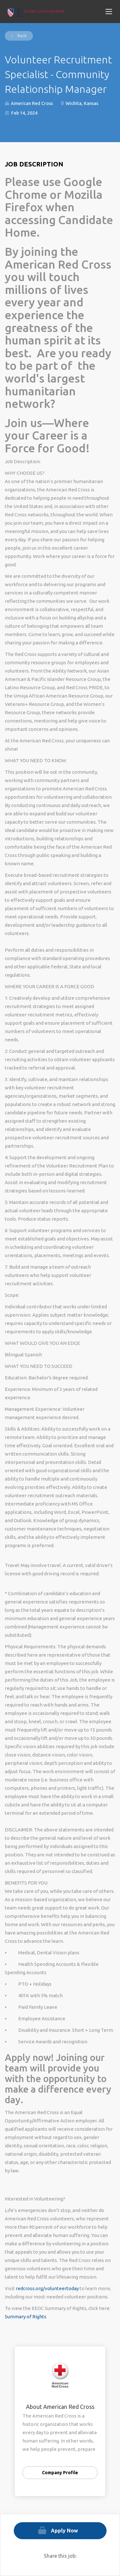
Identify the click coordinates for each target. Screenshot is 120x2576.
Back (21, 36)
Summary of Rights (25, 2316)
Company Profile (60, 2472)
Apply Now (64, 2530)
